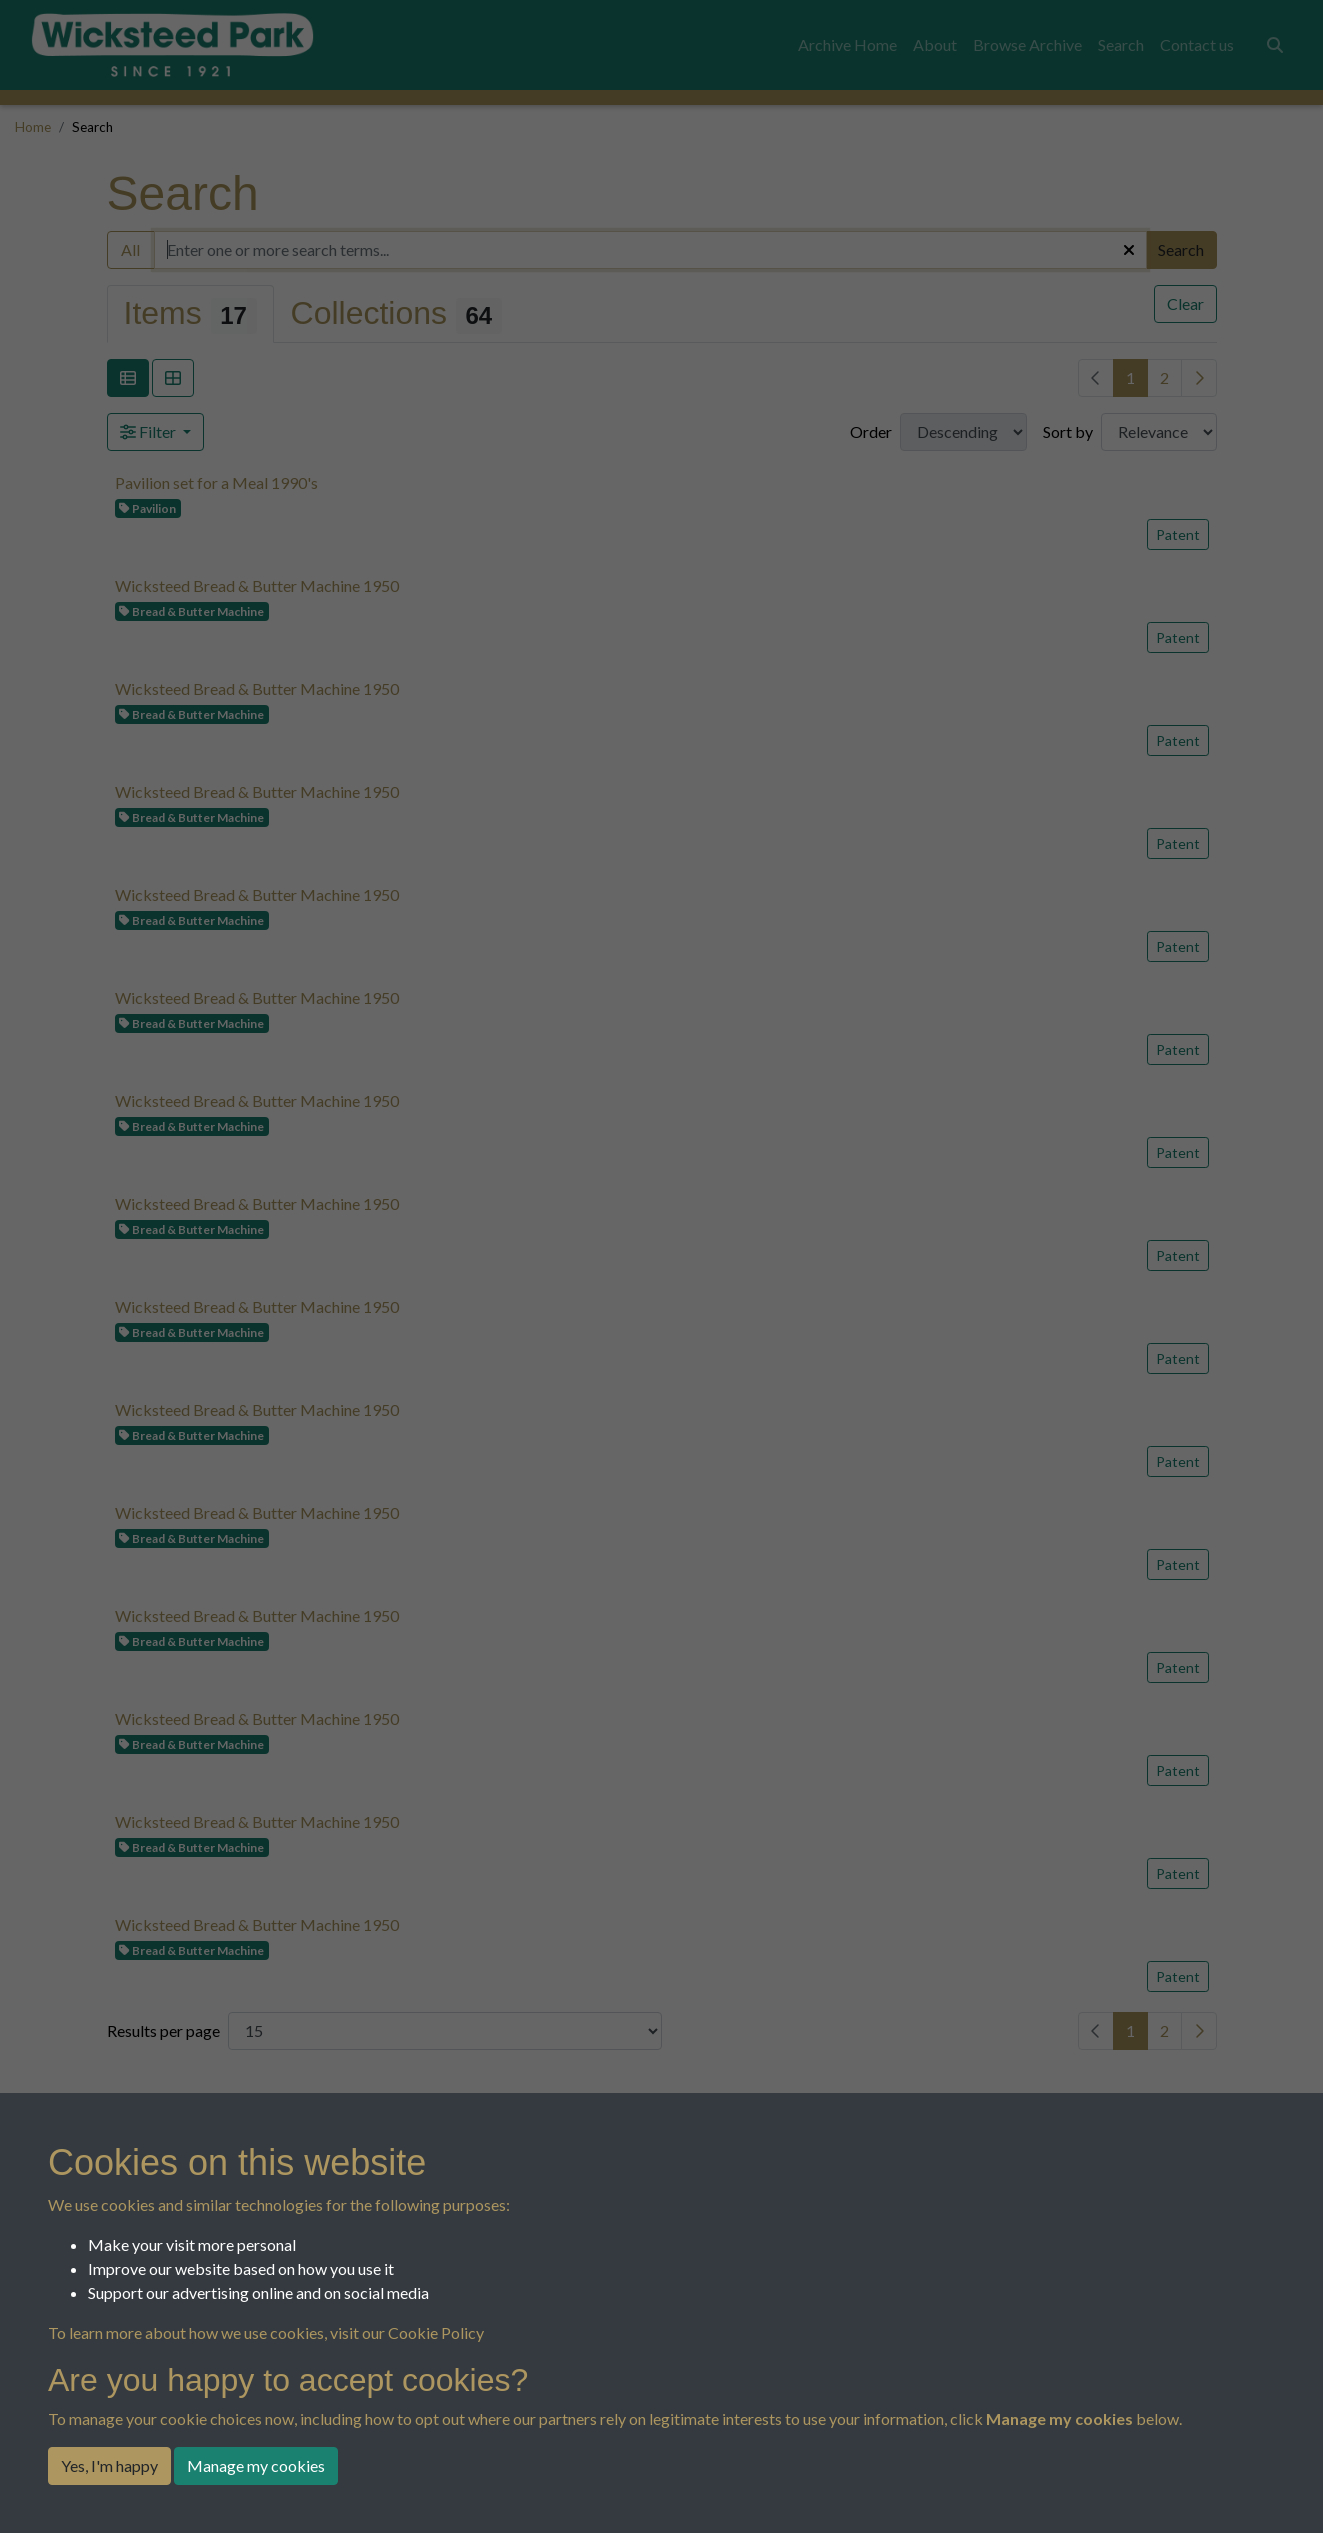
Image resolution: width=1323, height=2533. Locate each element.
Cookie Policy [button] (436, 2332)
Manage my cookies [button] (256, 2465)
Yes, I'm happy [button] (109, 2465)
